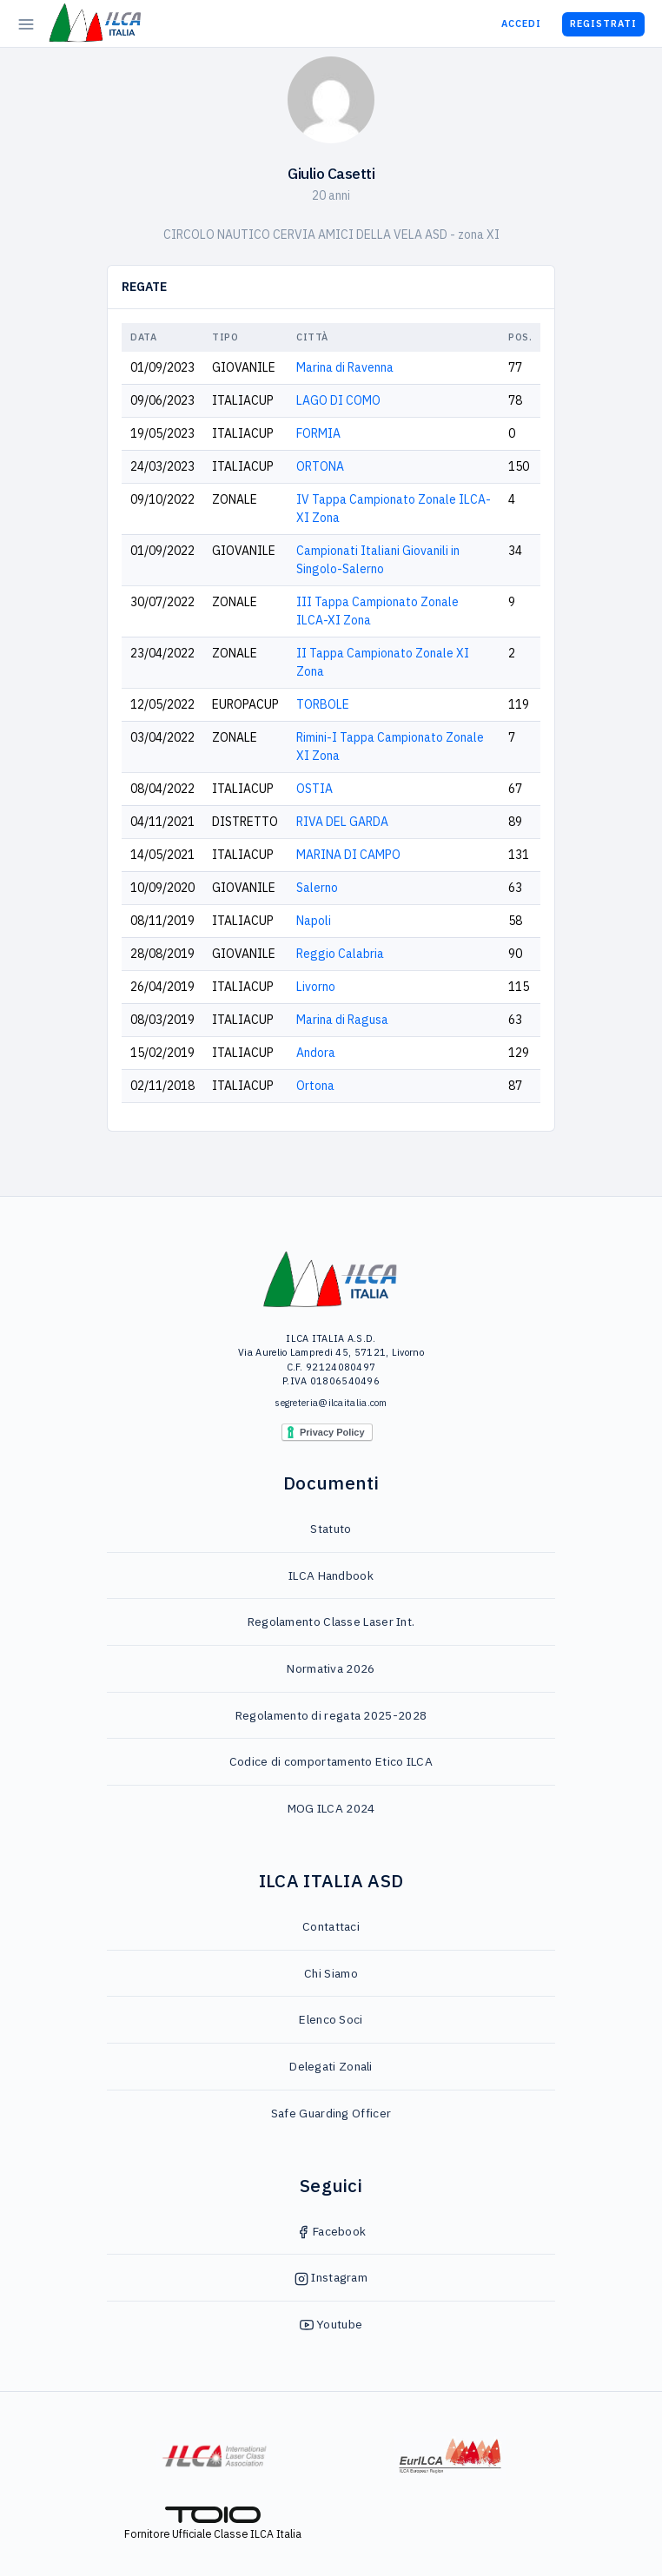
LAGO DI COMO (338, 400)
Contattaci (331, 1926)
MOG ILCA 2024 (331, 1808)
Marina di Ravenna (345, 367)
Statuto (330, 1528)
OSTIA (314, 788)
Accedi (521, 23)
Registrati (603, 23)
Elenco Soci (330, 2019)
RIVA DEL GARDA (342, 821)
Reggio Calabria (340, 953)
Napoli (313, 920)
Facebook (331, 2231)
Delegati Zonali (331, 2066)
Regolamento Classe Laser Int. (331, 1621)
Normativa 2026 (330, 1668)
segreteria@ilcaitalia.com (331, 1403)
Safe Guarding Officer (331, 2113)
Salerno (317, 887)
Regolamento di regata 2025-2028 (331, 1715)
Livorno (315, 986)
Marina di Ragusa (342, 1019)
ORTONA (320, 466)
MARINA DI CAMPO (348, 854)
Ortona (315, 1085)
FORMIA (318, 433)
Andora (315, 1052)
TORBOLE (322, 704)
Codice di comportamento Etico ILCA (331, 1761)
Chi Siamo (331, 1973)
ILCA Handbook (331, 1575)
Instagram (331, 2277)
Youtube (331, 2324)
